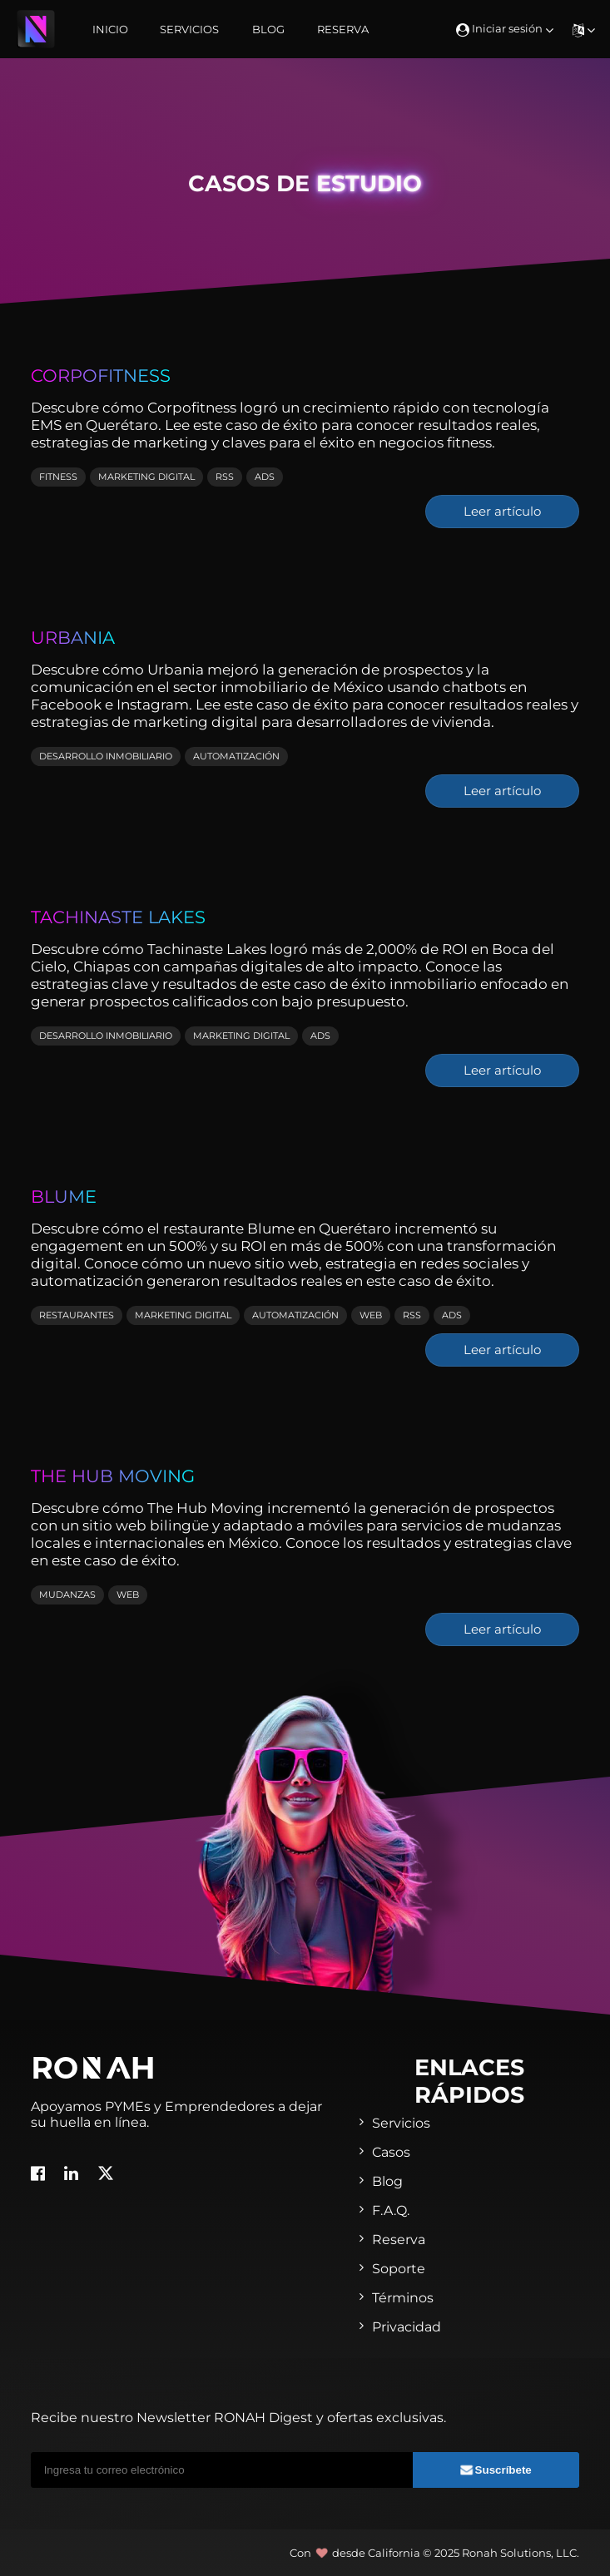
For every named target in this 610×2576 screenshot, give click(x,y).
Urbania (73, 637)
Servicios (189, 29)
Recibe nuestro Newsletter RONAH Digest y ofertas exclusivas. (238, 2417)
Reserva (343, 29)
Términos (403, 2298)
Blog (268, 29)
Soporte (398, 2269)
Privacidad (406, 2327)
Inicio (110, 29)
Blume (64, 1196)
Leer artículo (502, 511)
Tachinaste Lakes (118, 916)
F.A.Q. (390, 2210)
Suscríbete (496, 2470)
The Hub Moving (113, 1475)
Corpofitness (101, 375)
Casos (391, 2152)
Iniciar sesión (504, 28)
